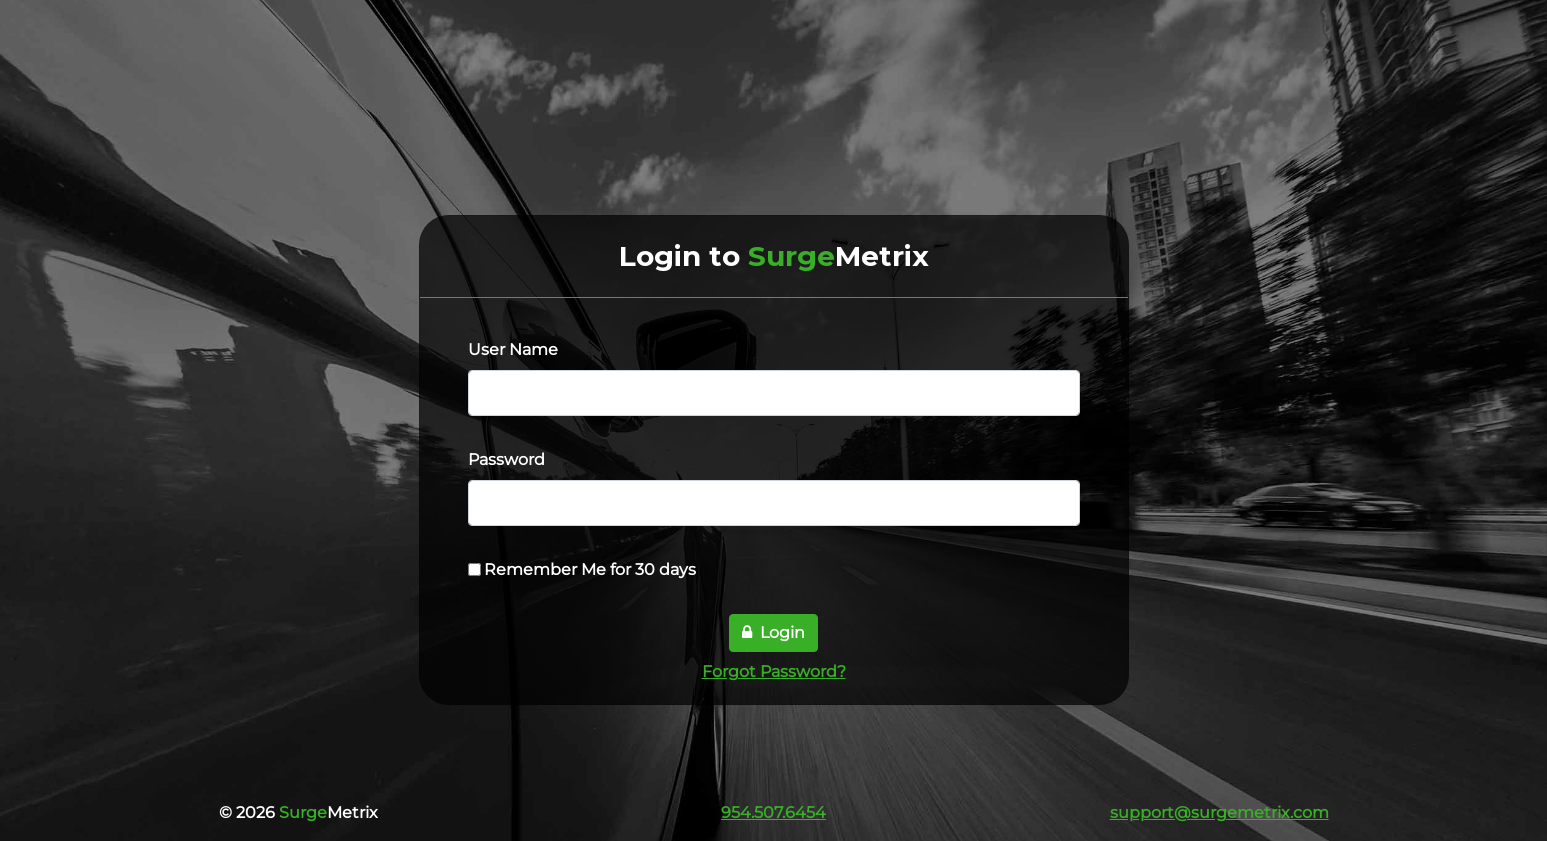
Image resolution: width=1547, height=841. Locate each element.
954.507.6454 (773, 812)
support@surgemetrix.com (1219, 812)
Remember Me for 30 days (590, 569)
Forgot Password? (774, 671)
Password (506, 459)
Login (773, 632)
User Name (513, 349)
